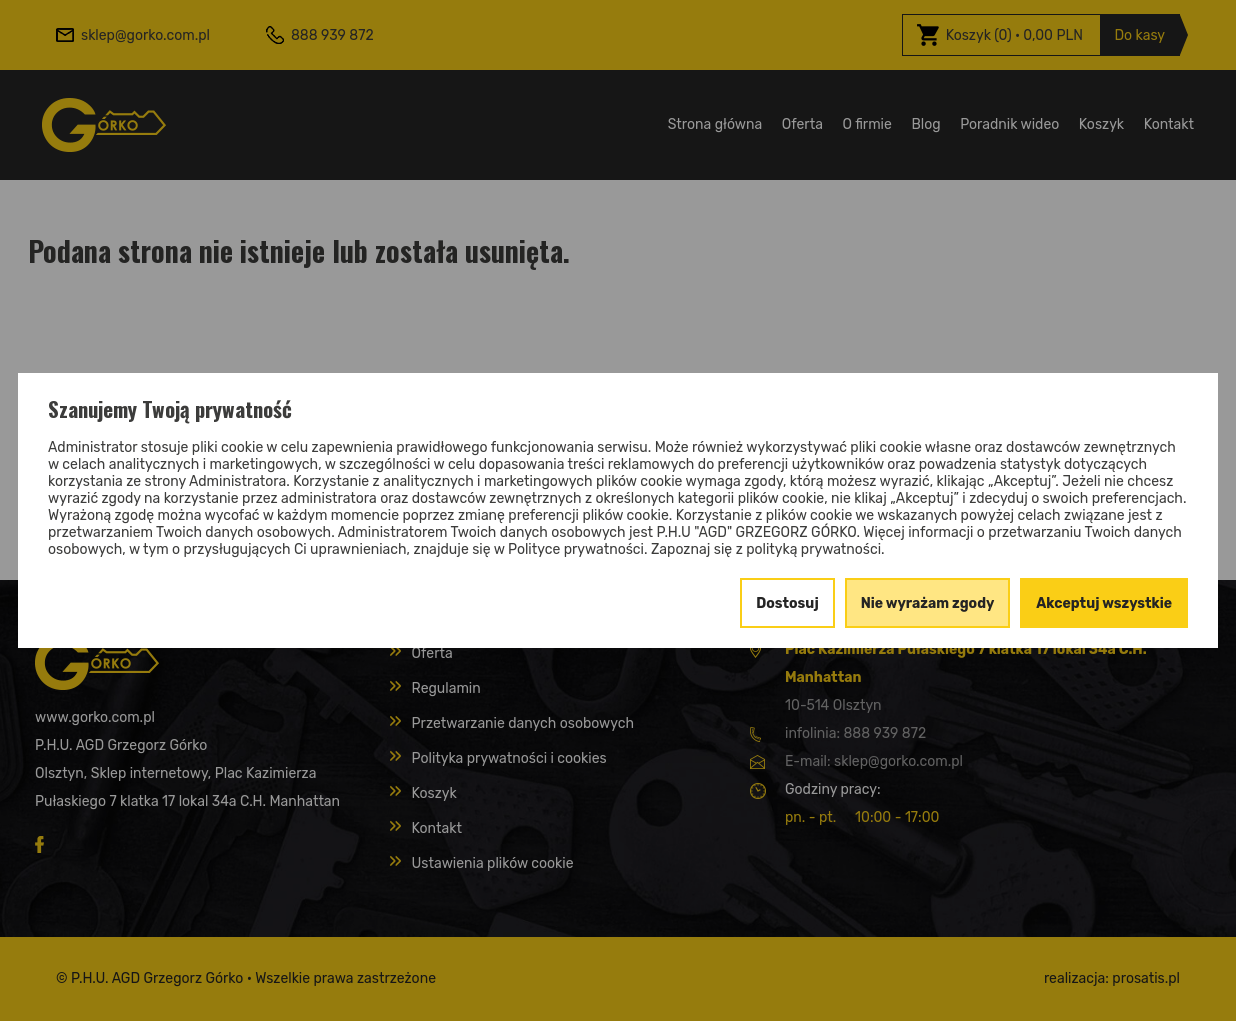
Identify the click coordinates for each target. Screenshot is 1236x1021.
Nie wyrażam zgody (928, 603)
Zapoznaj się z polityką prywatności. (768, 549)
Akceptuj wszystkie (1104, 603)
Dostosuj (787, 603)
